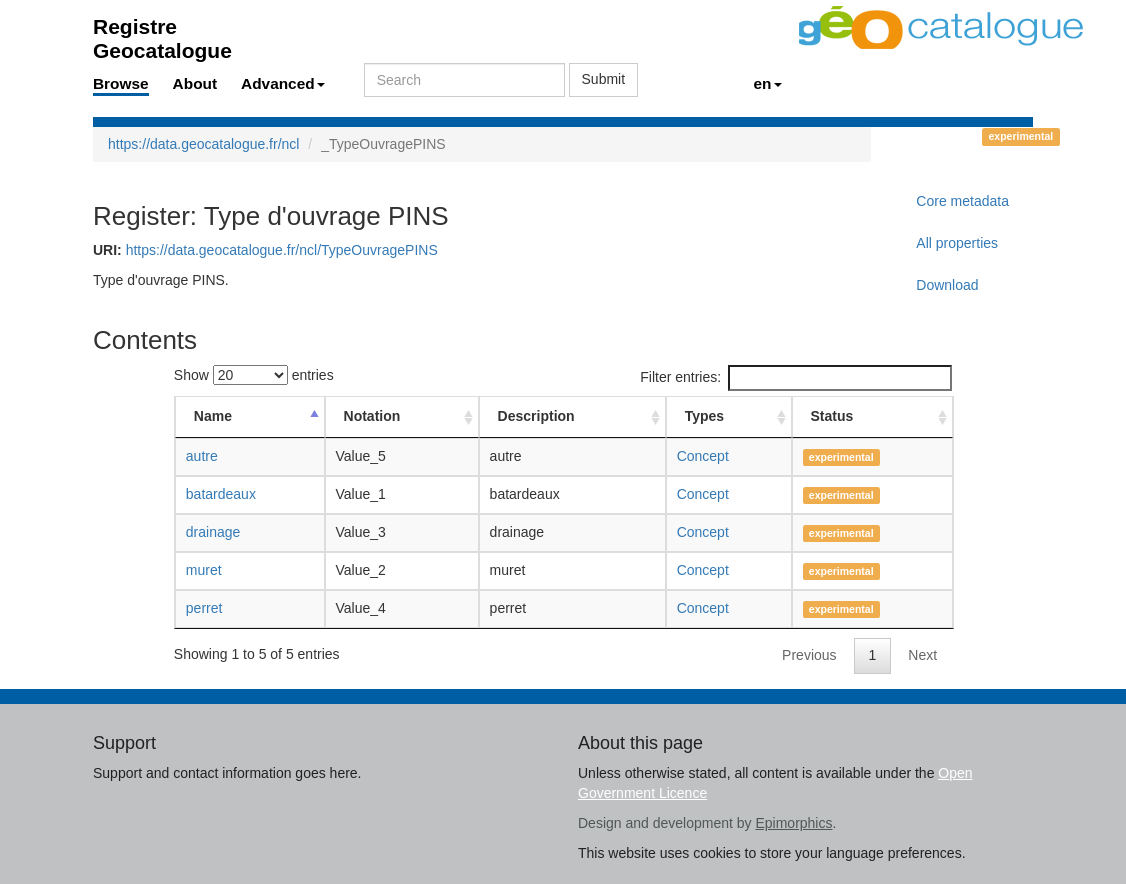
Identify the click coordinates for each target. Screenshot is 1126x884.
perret (204, 608)
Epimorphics (793, 823)
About (195, 83)
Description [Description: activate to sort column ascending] (536, 416)
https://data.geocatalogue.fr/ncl (203, 144)
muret (204, 570)
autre (202, 456)
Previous (809, 655)
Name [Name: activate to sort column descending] (213, 416)
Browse (121, 83)
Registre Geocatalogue (162, 32)
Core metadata (962, 201)
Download (947, 285)
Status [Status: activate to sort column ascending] (832, 416)
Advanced (283, 83)
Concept (703, 456)
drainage (213, 532)
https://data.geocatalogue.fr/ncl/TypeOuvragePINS (282, 250)
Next (922, 655)
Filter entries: (796, 378)
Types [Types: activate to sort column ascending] (704, 416)
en (768, 83)
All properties (957, 243)
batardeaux (221, 494)
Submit (604, 79)
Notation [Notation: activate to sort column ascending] (372, 416)
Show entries (254, 375)
